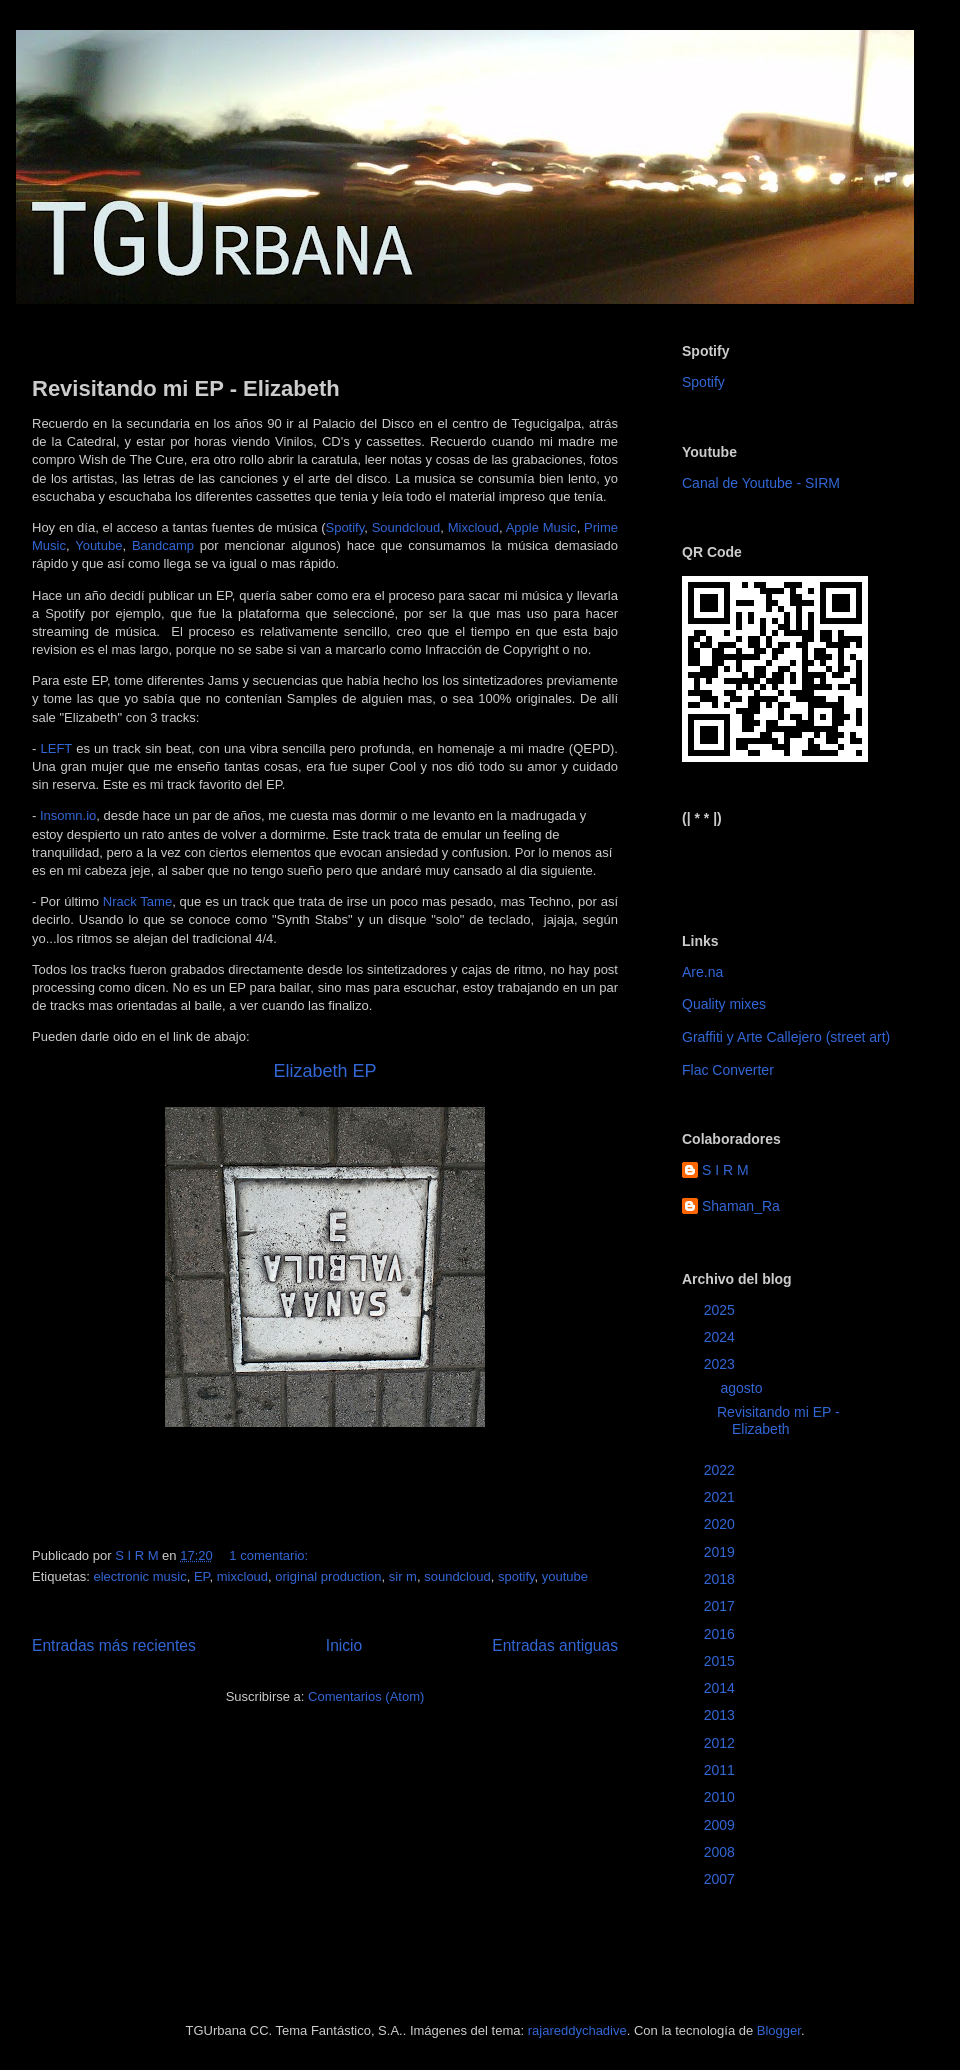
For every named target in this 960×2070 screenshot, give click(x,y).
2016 (721, 1634)
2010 (721, 1797)
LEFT (56, 748)
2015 (721, 1661)
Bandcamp (163, 545)
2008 (721, 1852)
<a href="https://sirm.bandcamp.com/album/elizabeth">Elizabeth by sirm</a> (780, 863)
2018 (721, 1579)
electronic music (139, 1576)
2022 (721, 1470)
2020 (721, 1524)
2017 (721, 1606)
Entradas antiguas (555, 1645)
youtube (565, 1576)
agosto (743, 1388)
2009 (721, 1825)
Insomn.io (68, 815)
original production (328, 1576)
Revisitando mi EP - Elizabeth (186, 388)
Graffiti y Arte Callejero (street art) (786, 1037)
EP (202, 1576)
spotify (516, 1576)
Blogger (779, 2030)
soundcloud (457, 1576)
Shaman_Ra (741, 1206)
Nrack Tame (137, 901)
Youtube (98, 545)
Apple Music (541, 527)
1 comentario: (270, 1555)
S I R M (725, 1170)
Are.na (702, 972)
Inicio (344, 1645)
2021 (721, 1497)
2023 (721, 1364)
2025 (721, 1310)
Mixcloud (473, 527)
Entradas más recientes (114, 1645)
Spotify (344, 527)
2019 (721, 1552)
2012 (721, 1743)
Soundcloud (406, 527)
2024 (721, 1337)
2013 (721, 1715)
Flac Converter (728, 1070)
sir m (403, 1576)
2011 (721, 1770)
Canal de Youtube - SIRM (761, 483)
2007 (721, 1879)
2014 (721, 1688)
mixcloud (242, 1576)
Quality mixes (724, 1004)
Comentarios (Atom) (366, 1696)
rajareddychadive (577, 2030)
